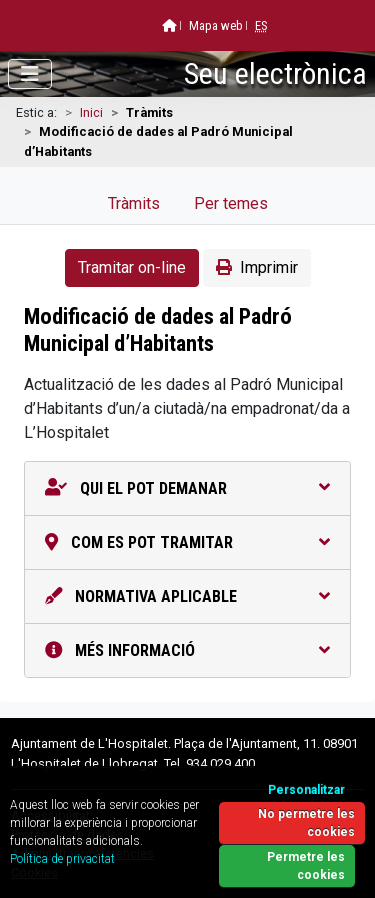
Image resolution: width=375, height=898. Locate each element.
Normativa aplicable (187, 596)
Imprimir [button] (257, 267)
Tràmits (134, 203)
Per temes (231, 203)
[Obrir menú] (30, 74)
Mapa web (216, 25)
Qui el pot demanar (187, 488)
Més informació (187, 650)
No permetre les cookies (306, 823)
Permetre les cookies (306, 866)
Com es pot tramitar (187, 542)
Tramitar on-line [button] (132, 267)
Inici (91, 112)
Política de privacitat (62, 859)
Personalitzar (306, 790)
